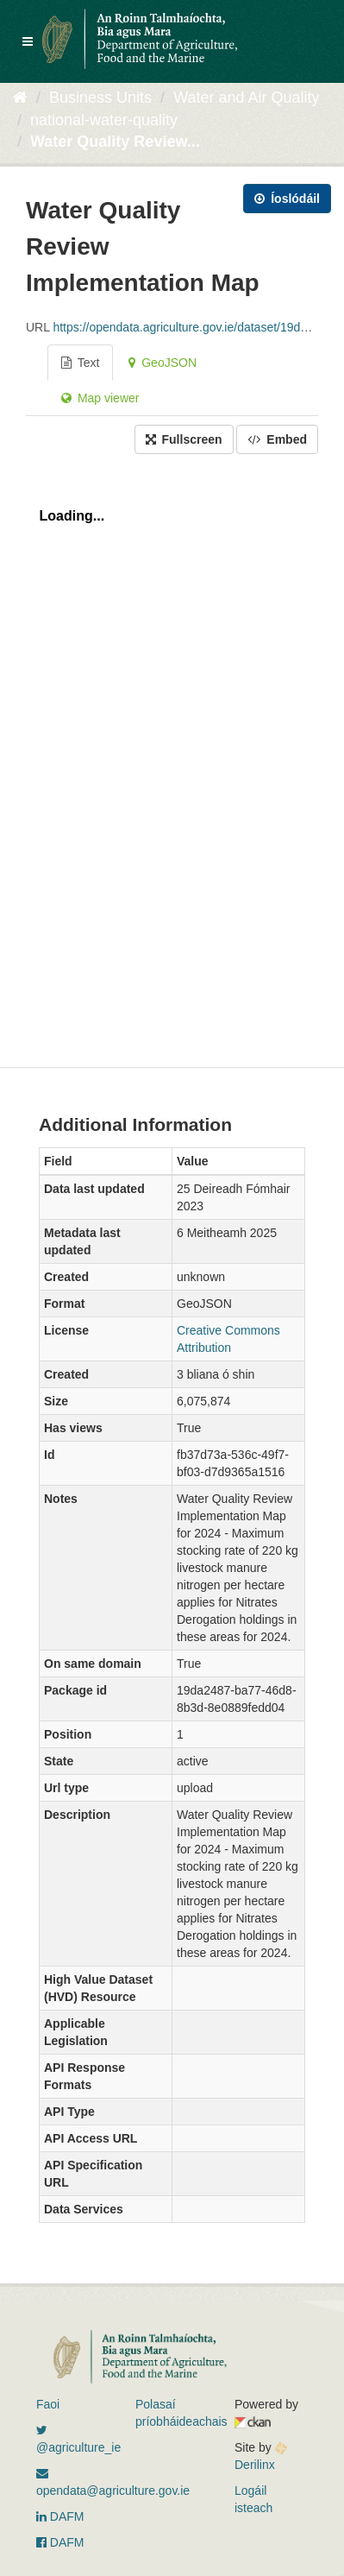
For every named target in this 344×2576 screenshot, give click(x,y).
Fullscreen (184, 439)
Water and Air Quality (246, 97)
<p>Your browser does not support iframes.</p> (172, 756)
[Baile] (20, 97)
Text (80, 362)
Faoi (47, 2404)
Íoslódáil (287, 198)
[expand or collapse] (27, 41)
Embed (277, 439)
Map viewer (100, 398)
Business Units (100, 97)
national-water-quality (104, 120)
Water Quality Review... (115, 141)
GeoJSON (162, 362)
